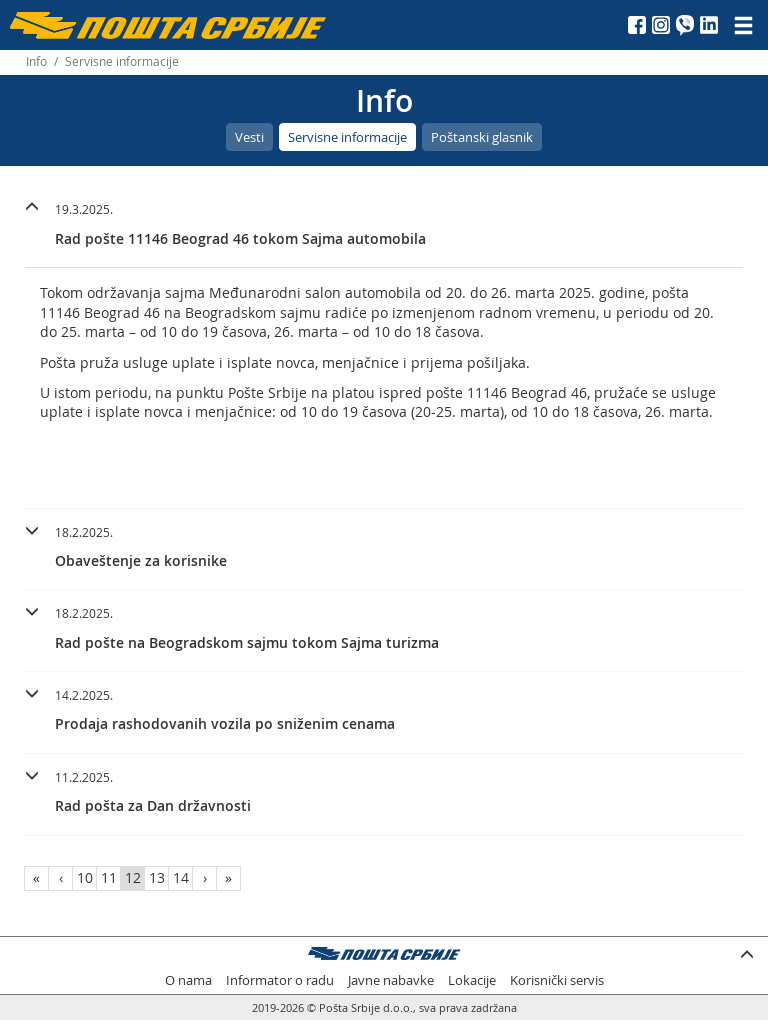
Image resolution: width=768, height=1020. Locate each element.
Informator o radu (280, 980)
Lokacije (472, 980)
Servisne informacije (347, 137)
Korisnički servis (557, 980)
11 (109, 877)
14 (181, 877)
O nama (188, 980)
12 (133, 877)
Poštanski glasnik (482, 137)
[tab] (384, 227)
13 (157, 877)
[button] (384, 221)
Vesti (249, 137)
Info (36, 61)
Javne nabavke (391, 980)
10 (85, 877)
